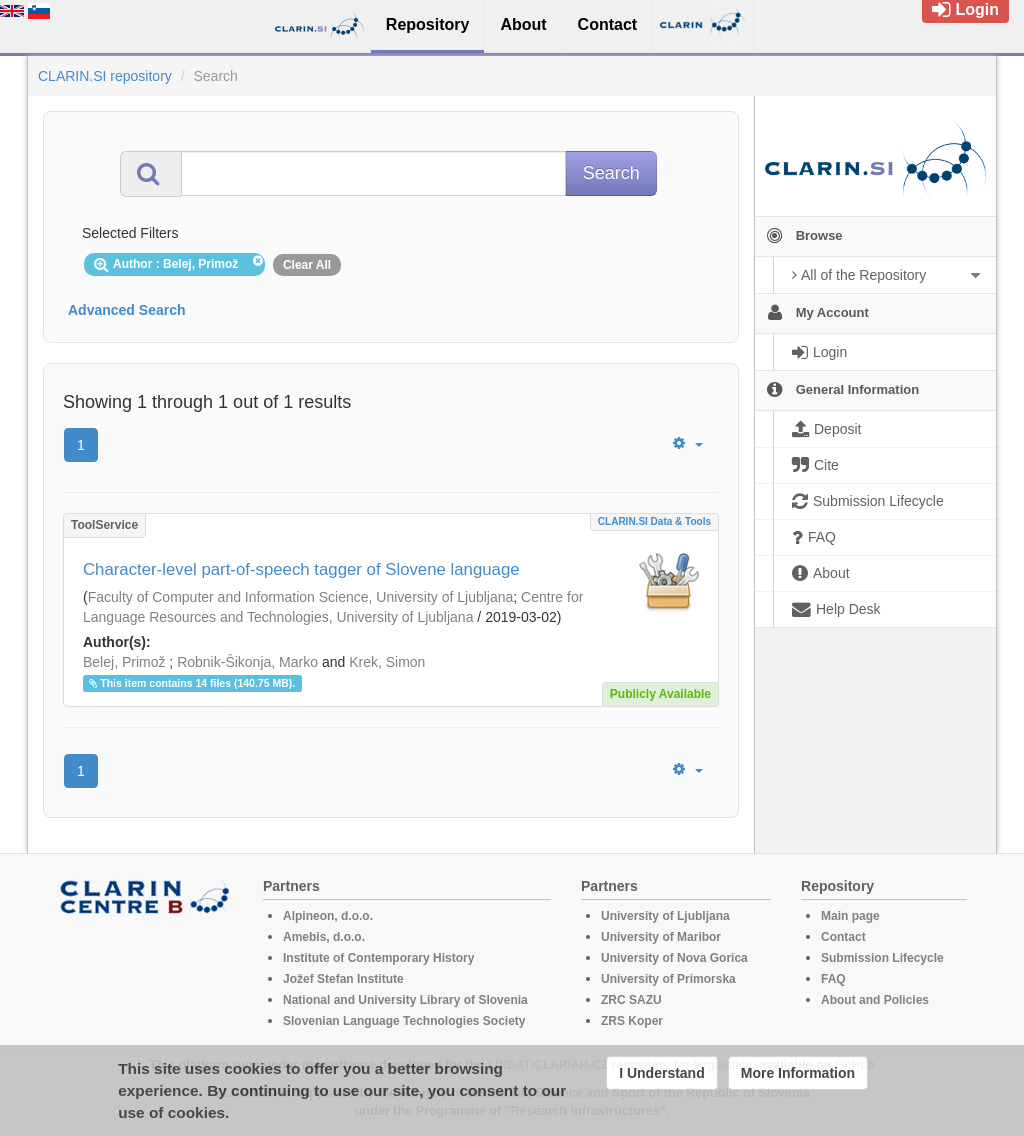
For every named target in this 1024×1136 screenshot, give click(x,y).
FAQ (833, 979)
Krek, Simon (387, 662)
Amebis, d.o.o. (324, 937)
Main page (850, 916)
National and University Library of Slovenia (405, 1000)
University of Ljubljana (665, 916)
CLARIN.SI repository (105, 76)
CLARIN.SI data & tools (654, 521)
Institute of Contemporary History (378, 958)
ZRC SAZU (631, 1000)
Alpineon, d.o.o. (328, 916)
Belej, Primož (124, 662)
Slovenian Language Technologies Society (404, 1021)
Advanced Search (127, 310)
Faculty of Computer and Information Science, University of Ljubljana (301, 597)
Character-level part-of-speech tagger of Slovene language (301, 569)
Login (965, 9)
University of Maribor (661, 937)
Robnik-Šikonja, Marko (247, 662)
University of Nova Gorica (674, 958)
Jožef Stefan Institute (343, 979)
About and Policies (875, 1000)
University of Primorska (668, 979)
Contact (843, 937)
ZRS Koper (632, 1021)
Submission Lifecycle (882, 958)
